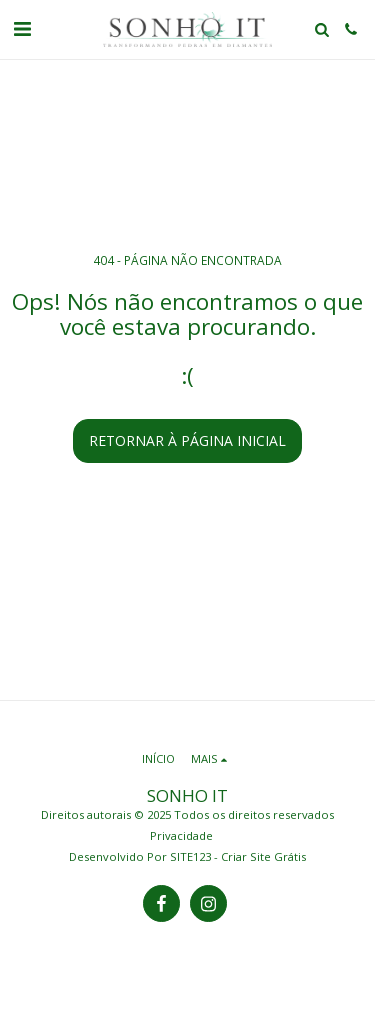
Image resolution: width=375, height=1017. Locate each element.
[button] (22, 28)
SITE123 (190, 856)
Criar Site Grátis (263, 856)
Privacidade (181, 835)
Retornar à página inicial (187, 440)
